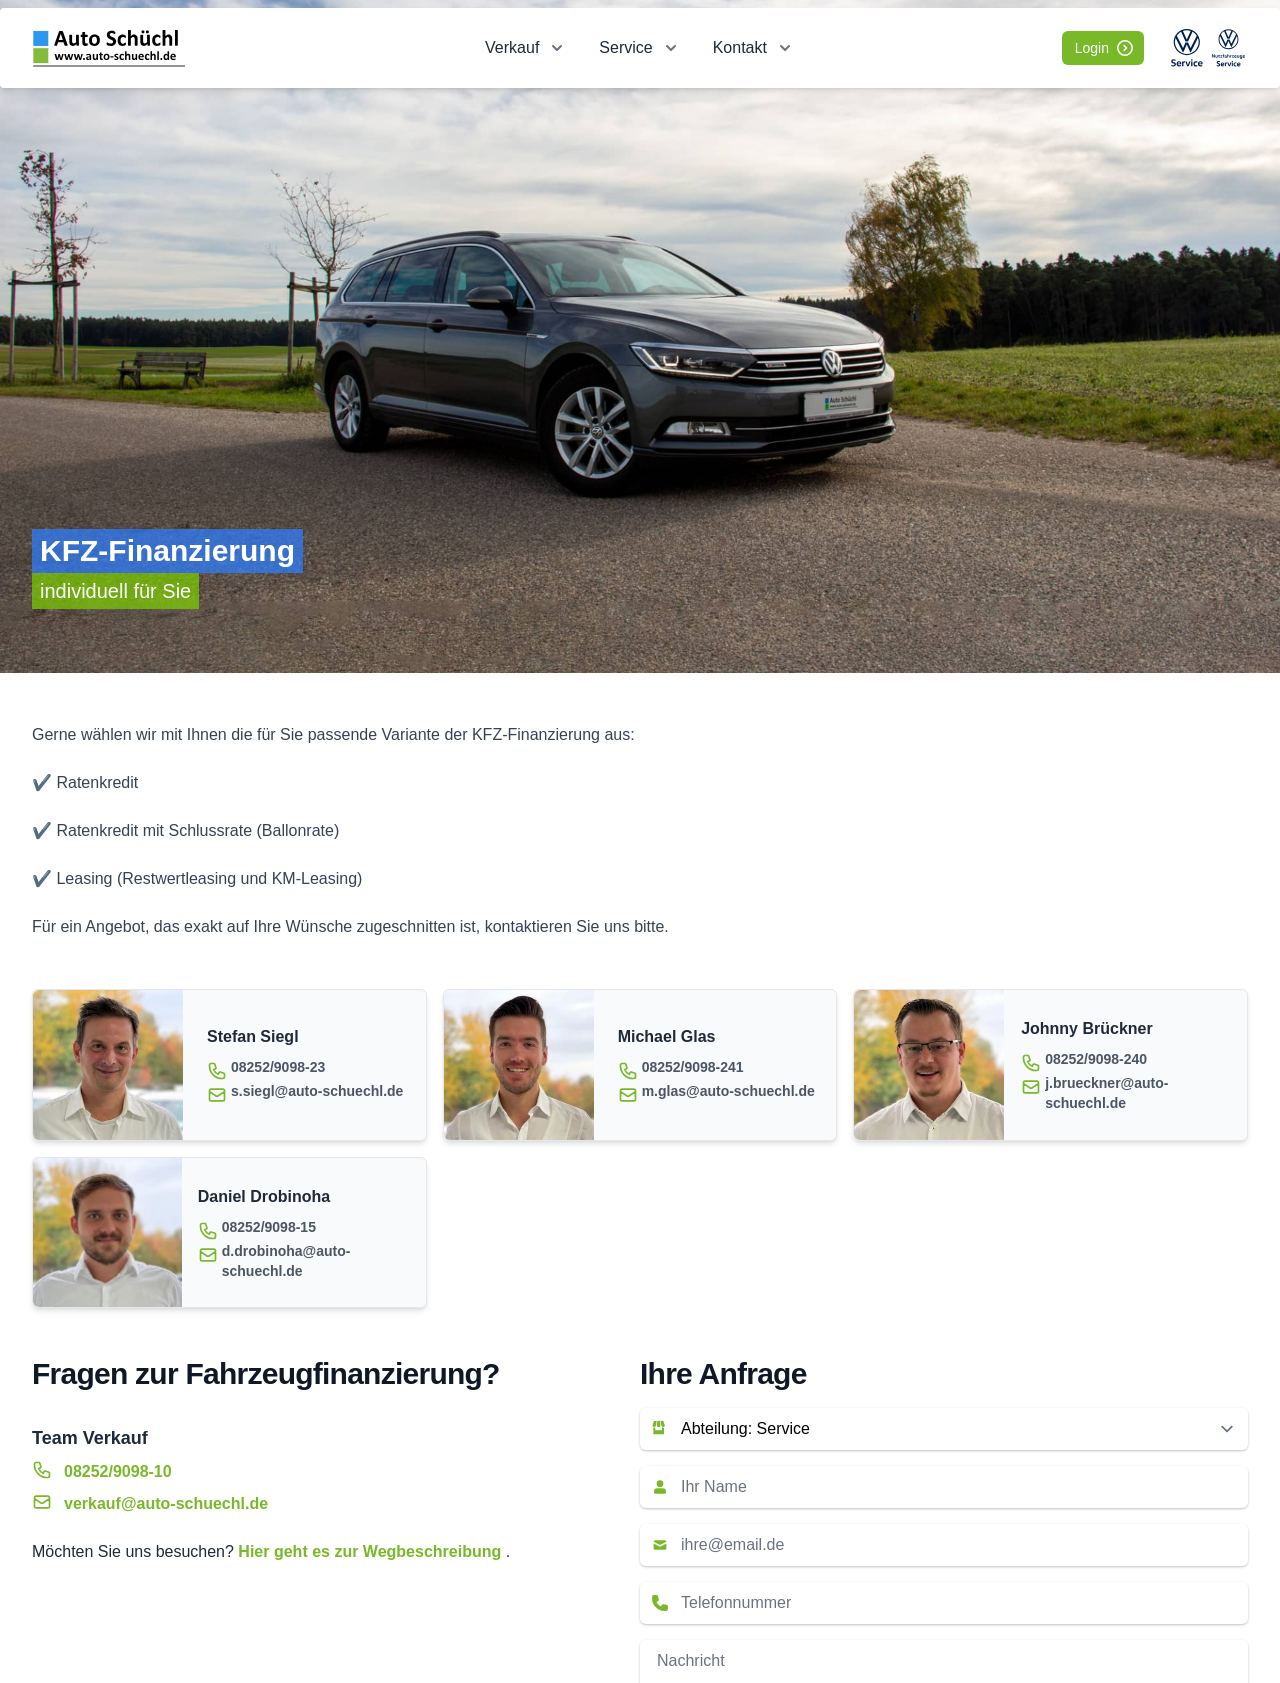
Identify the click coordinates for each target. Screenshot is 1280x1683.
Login (1104, 48)
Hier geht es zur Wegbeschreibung (371, 1551)
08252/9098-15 (269, 1227)
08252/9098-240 (1096, 1059)
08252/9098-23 (278, 1067)
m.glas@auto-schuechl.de (728, 1091)
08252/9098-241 (693, 1067)
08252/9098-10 (118, 1471)
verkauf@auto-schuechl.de (166, 1503)
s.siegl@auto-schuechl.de (317, 1091)
